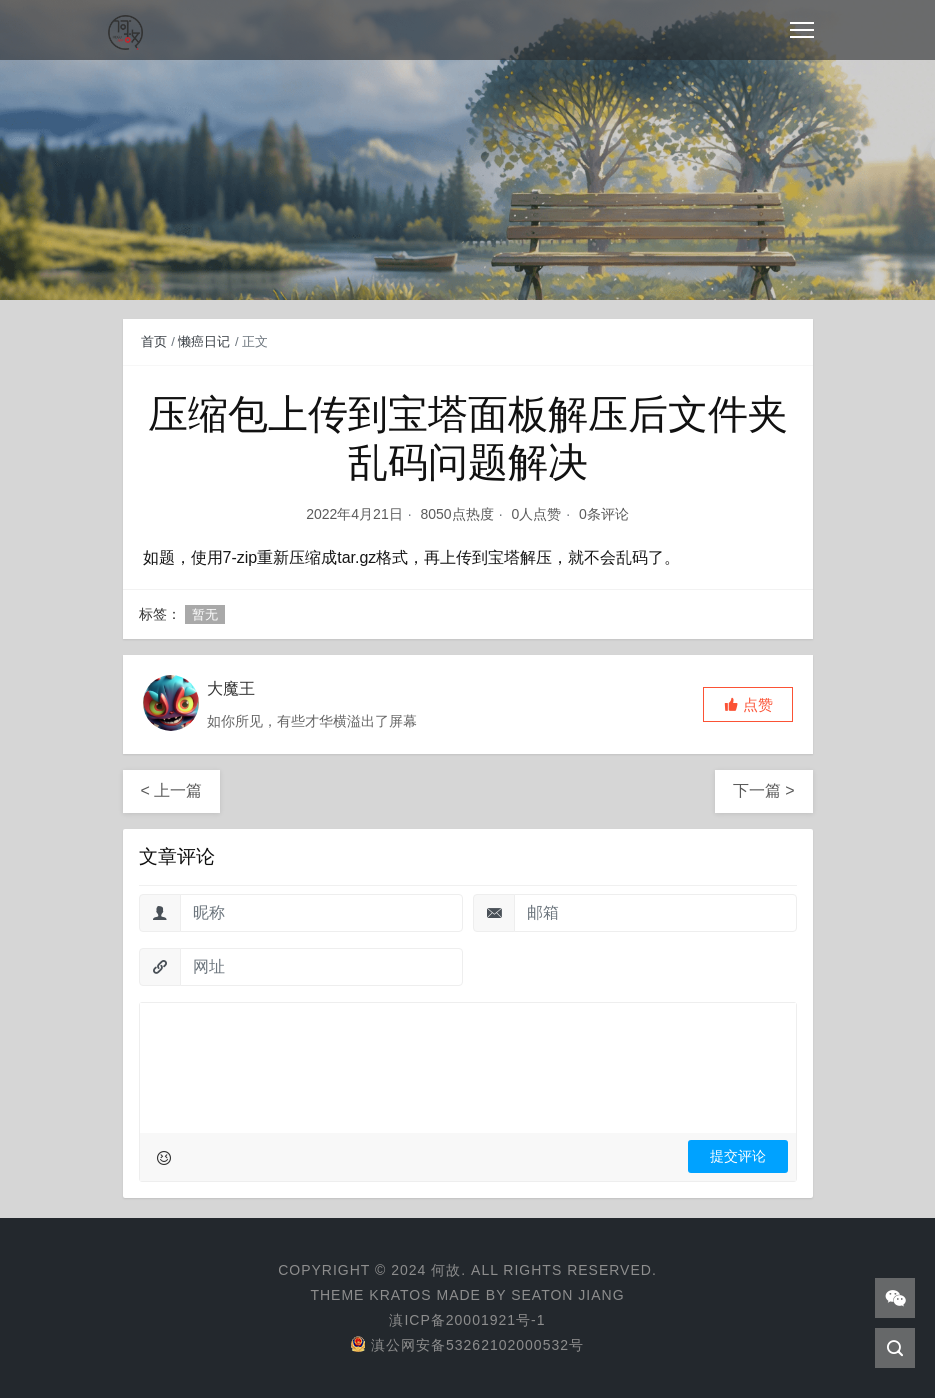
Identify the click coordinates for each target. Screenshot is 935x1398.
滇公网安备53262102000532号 (467, 1345)
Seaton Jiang (567, 1295)
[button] (748, 704)
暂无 (205, 614)
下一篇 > (764, 790)
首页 (154, 341)
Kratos (400, 1295)
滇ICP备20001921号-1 (467, 1320)
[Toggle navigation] (802, 30)
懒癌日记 (204, 341)
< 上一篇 (172, 790)
